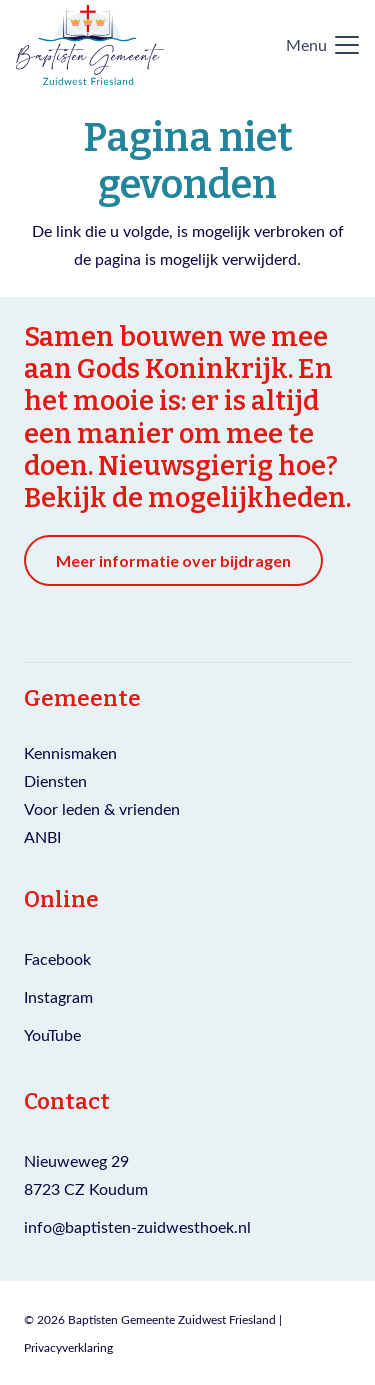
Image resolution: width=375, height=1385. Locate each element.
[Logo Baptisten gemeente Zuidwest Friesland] (90, 45)
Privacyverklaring (68, 1347)
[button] (322, 45)
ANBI (42, 836)
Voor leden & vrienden (102, 808)
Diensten (55, 780)
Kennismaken (70, 752)
